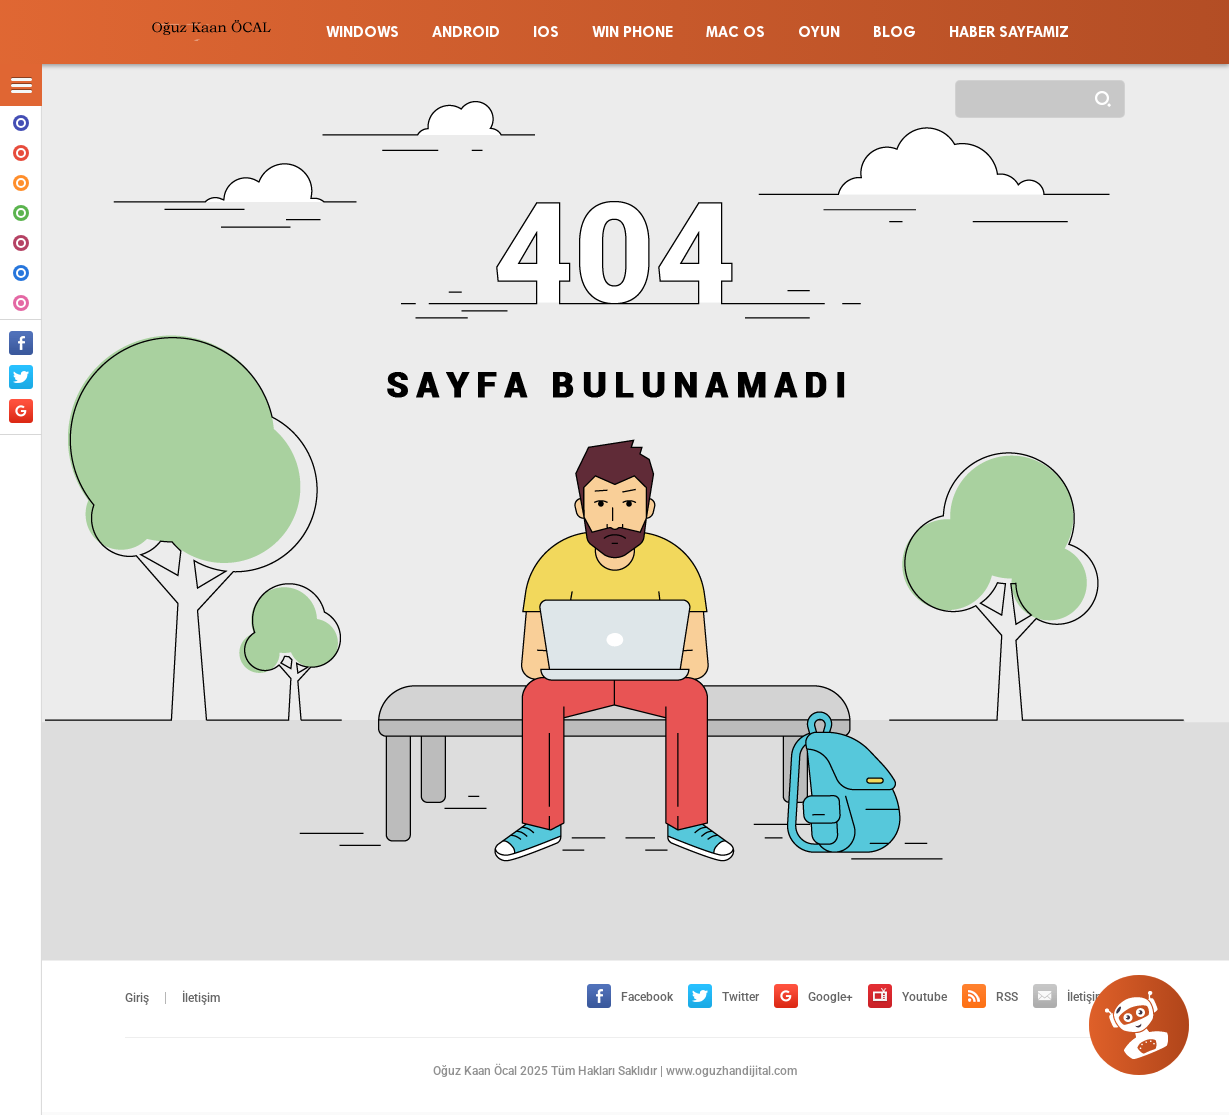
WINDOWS (21, 121)
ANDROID (21, 151)
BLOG (21, 271)
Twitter (723, 997)
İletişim (201, 998)
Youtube (907, 997)
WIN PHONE (21, 211)
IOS (21, 181)
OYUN (21, 301)
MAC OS (21, 241)
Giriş (137, 998)
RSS (990, 997)
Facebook (630, 997)
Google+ (813, 997)
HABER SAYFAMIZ (1009, 32)
